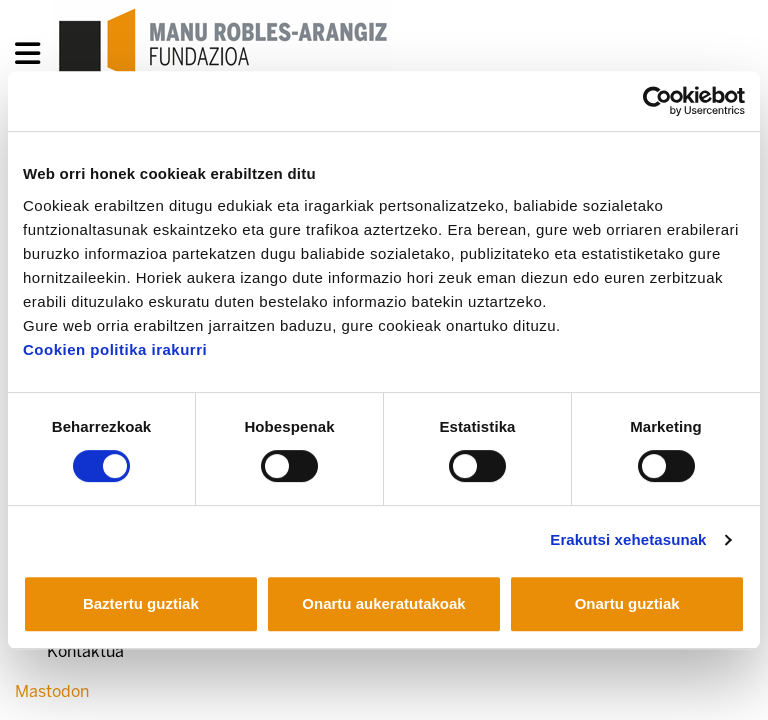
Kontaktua (85, 651)
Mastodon (52, 691)
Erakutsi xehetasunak (628, 539)
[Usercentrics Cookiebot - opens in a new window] (657, 101)
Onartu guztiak (627, 603)
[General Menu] (33, 57)
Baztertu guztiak (141, 603)
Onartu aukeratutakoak (383, 603)
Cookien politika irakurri (115, 349)
